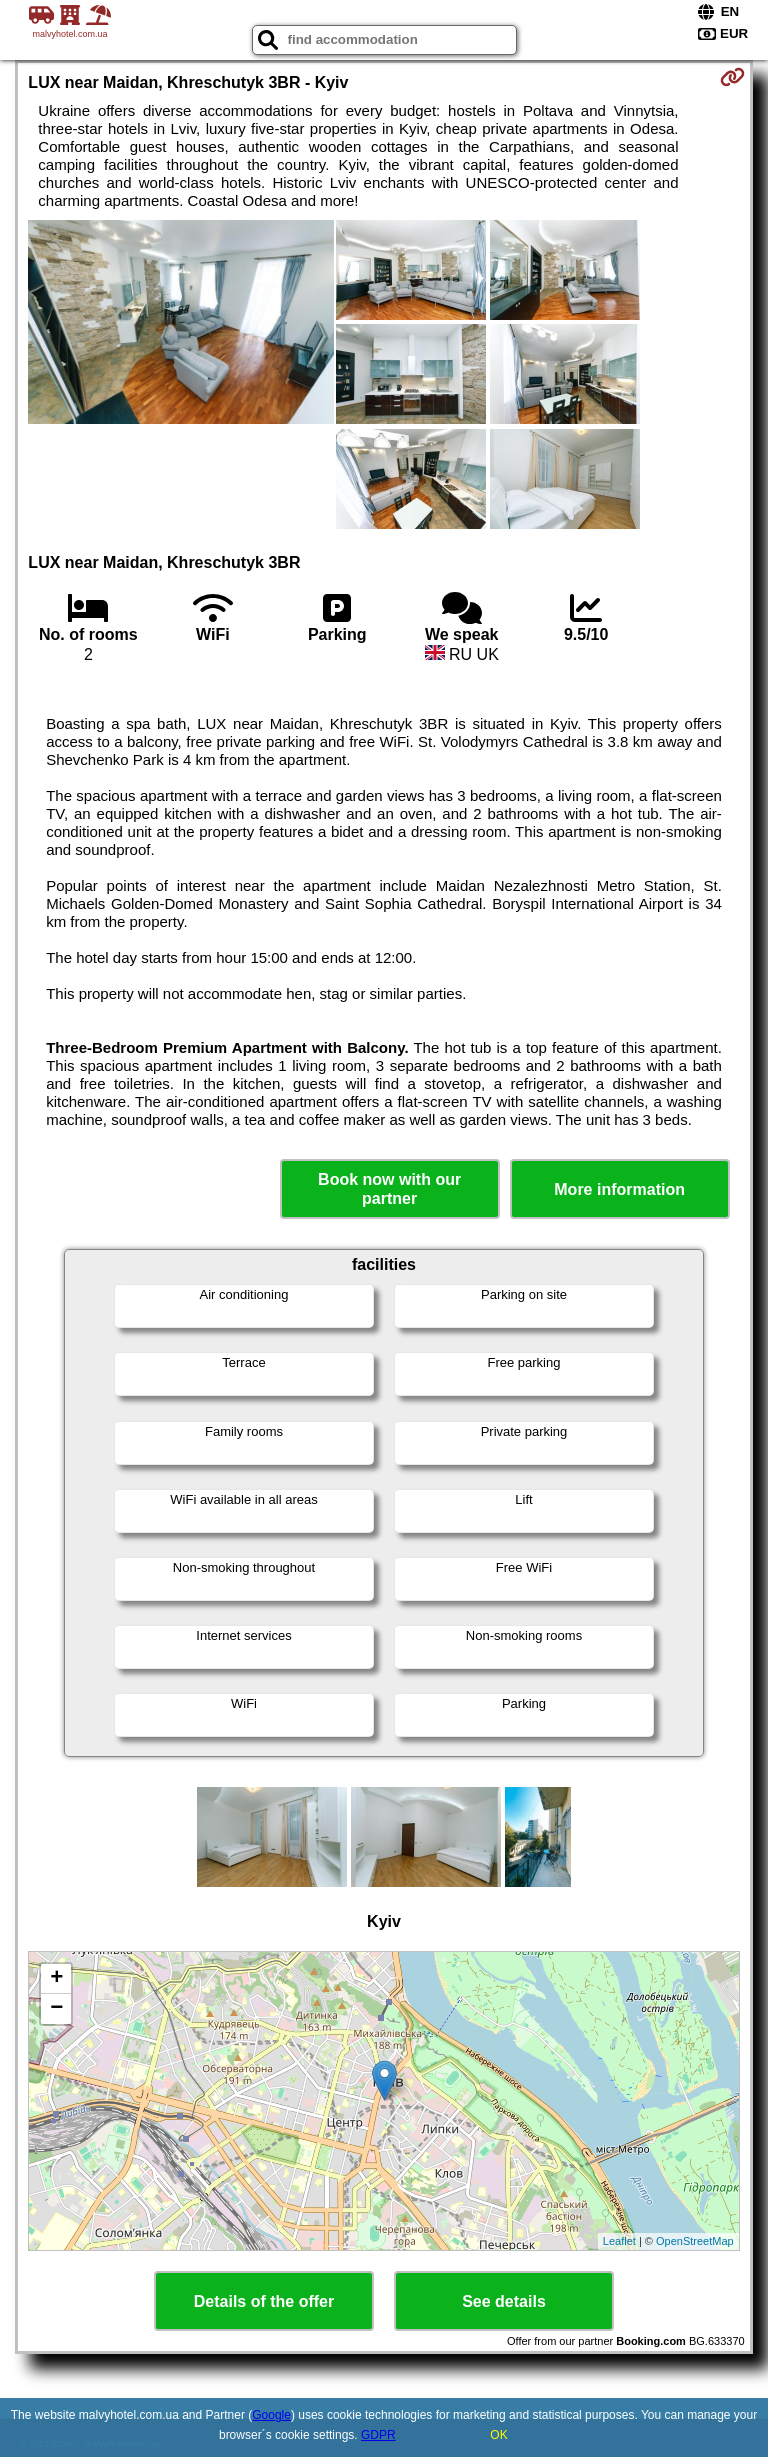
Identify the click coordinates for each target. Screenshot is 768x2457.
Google (271, 2415)
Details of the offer (264, 2301)
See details (504, 2301)
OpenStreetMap (695, 2241)
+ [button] (56, 1979)
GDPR (378, 2435)
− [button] (56, 2009)
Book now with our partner (389, 1189)
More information (619, 1189)
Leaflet (619, 2241)
